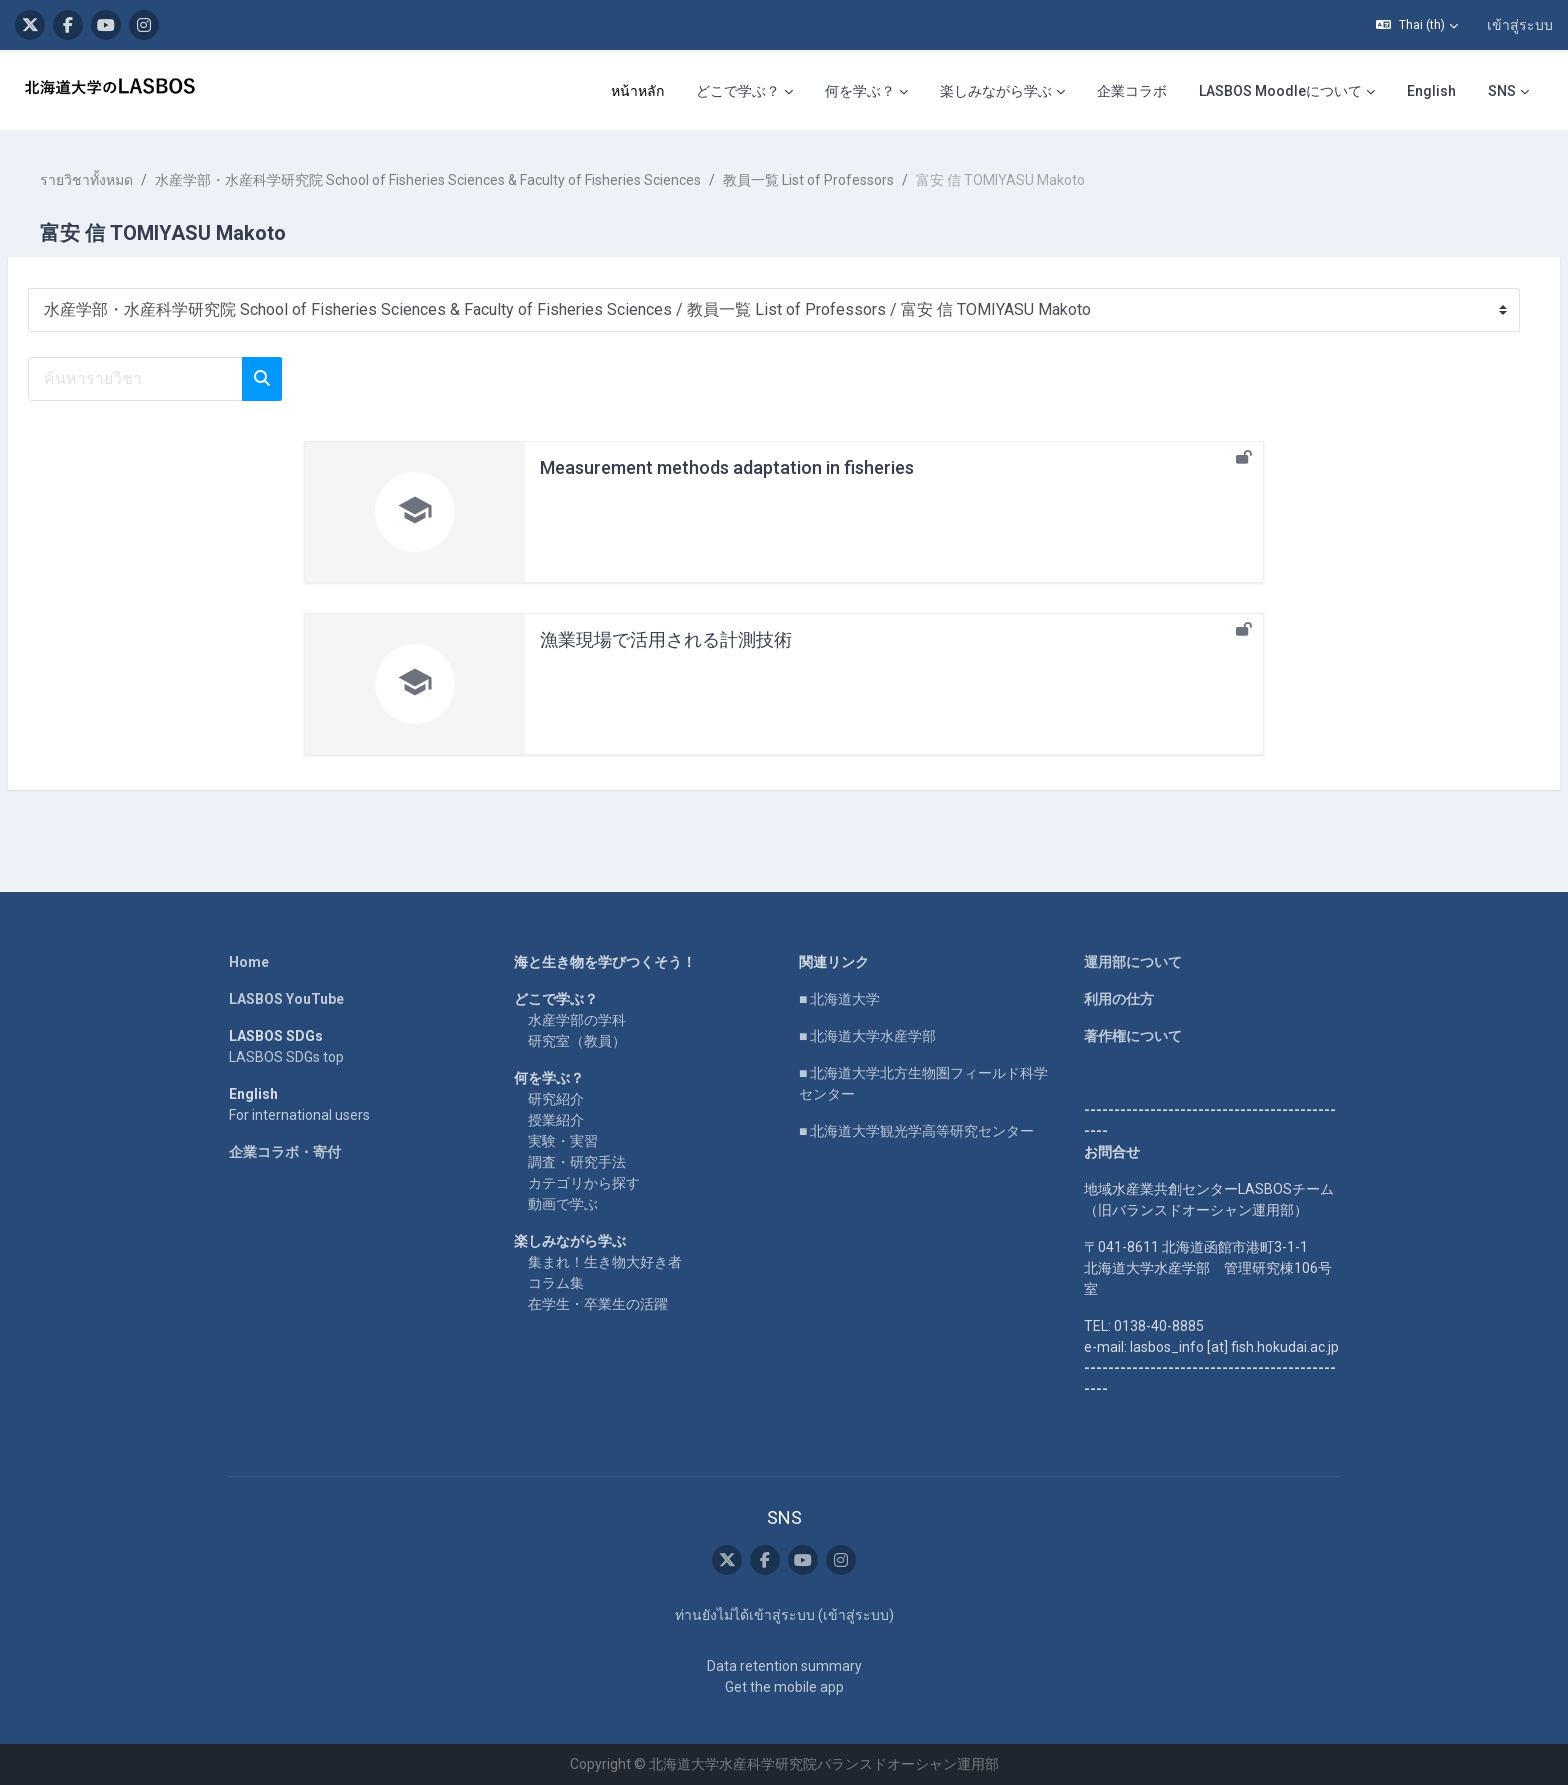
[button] (1417, 25)
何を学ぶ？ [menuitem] (860, 91)
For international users (299, 1115)
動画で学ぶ (563, 1204)
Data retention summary (784, 1666)
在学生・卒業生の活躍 (598, 1304)
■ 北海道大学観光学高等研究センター (916, 1131)
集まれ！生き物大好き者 (605, 1262)
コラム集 (556, 1283)
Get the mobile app (784, 1687)
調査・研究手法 (577, 1162)
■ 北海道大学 (839, 999)
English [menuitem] (1431, 91)
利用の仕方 (1119, 999)
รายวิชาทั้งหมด (134, 180)
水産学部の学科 (577, 1020)
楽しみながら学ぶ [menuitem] (996, 91)
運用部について (1133, 962)
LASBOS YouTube (286, 999)
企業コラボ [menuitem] (1132, 91)
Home (249, 962)
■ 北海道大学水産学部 (867, 1036)
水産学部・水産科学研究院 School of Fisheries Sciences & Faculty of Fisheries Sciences (476, 180)
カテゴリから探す (584, 1183)
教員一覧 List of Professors (856, 180)
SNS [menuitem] (1502, 91)
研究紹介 (556, 1099)
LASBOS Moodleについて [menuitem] (1280, 91)
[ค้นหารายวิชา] (183, 379)
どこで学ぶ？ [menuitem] (738, 91)
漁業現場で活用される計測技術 (666, 639)
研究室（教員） (577, 1041)
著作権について (1133, 1036)
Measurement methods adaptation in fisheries (727, 467)
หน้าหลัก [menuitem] (637, 91)
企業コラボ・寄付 (285, 1152)
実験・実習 (563, 1141)
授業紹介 (556, 1120)
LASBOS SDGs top (286, 1057)
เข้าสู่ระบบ (1520, 25)
